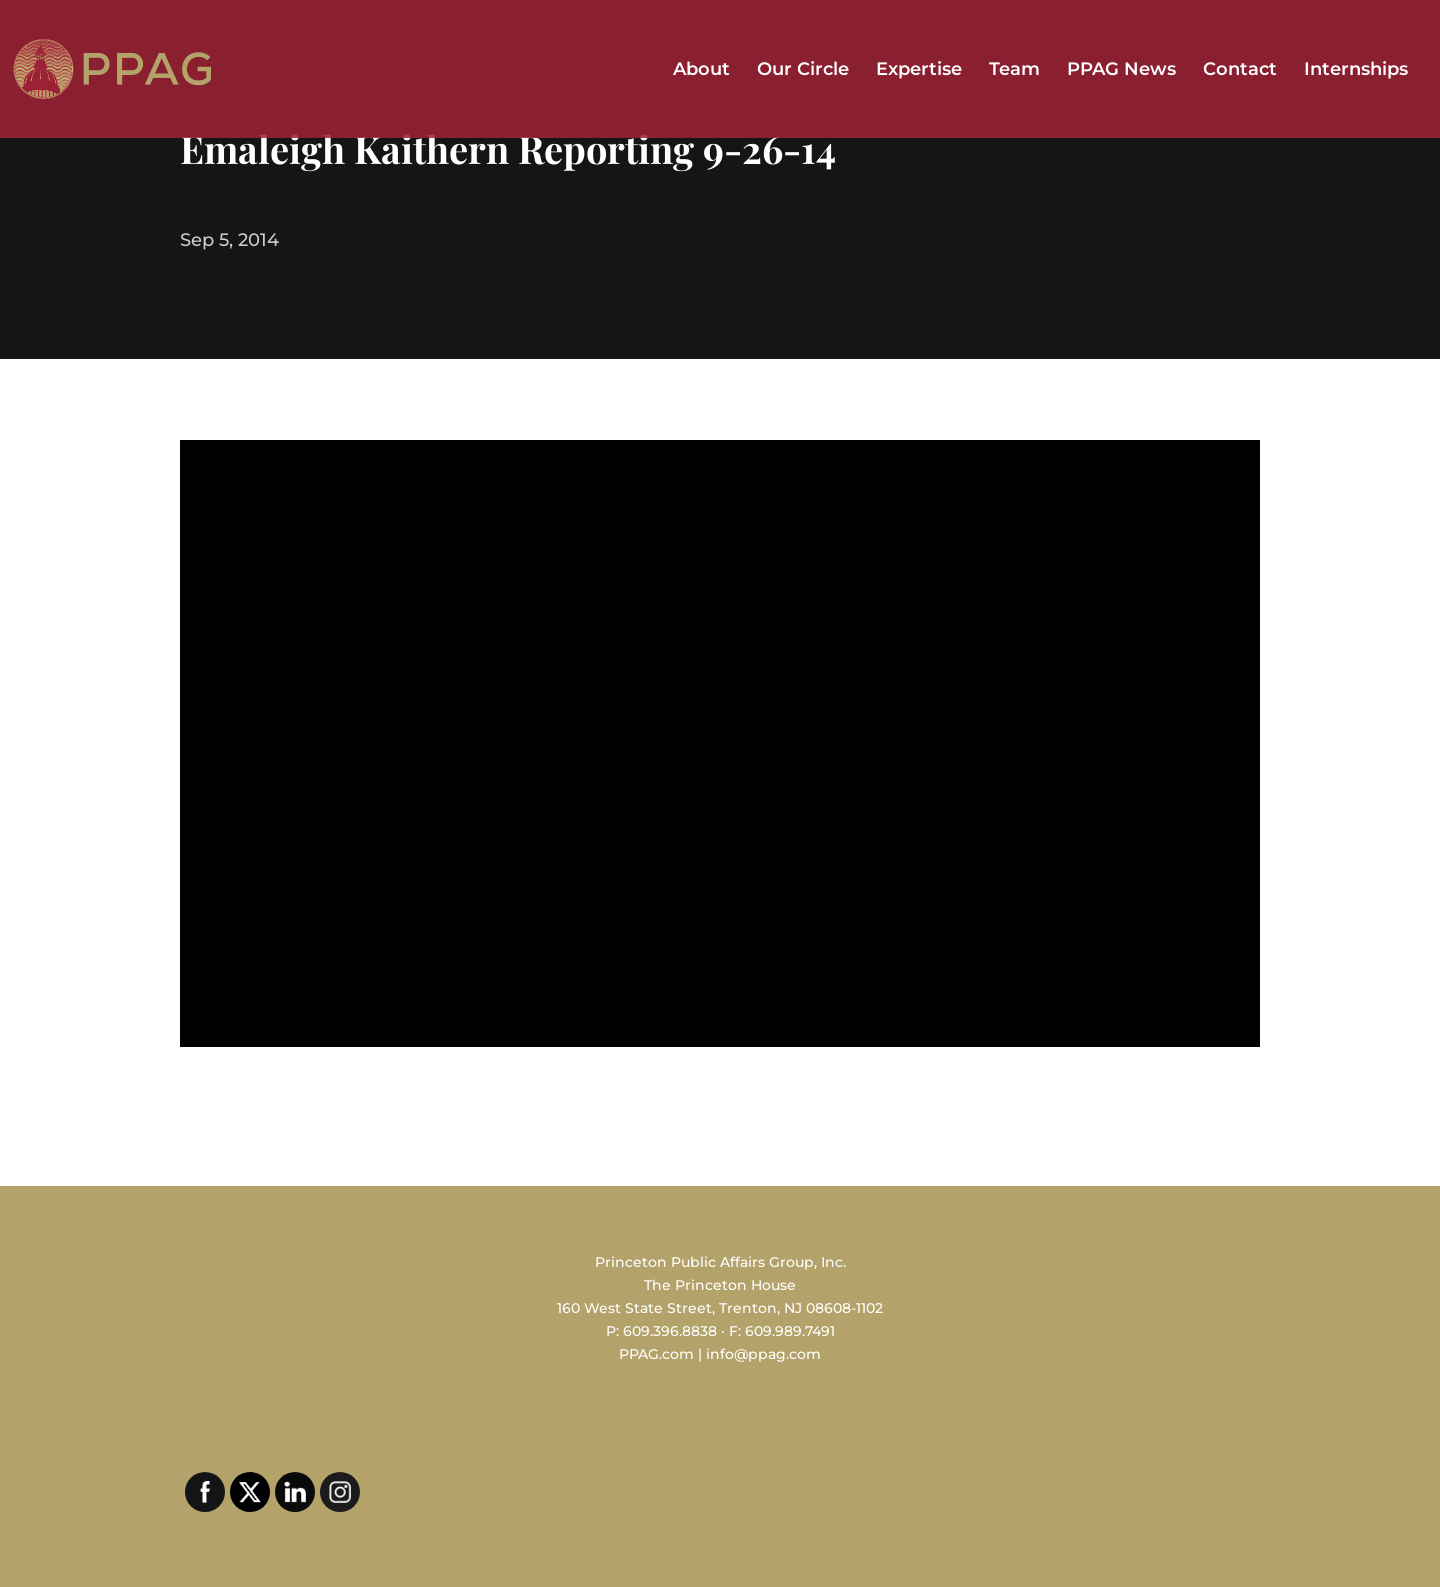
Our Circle (803, 71)
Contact (1240, 71)
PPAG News (1121, 71)
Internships (1356, 71)
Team (1014, 71)
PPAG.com (656, 1354)
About (701, 71)
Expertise (919, 71)
